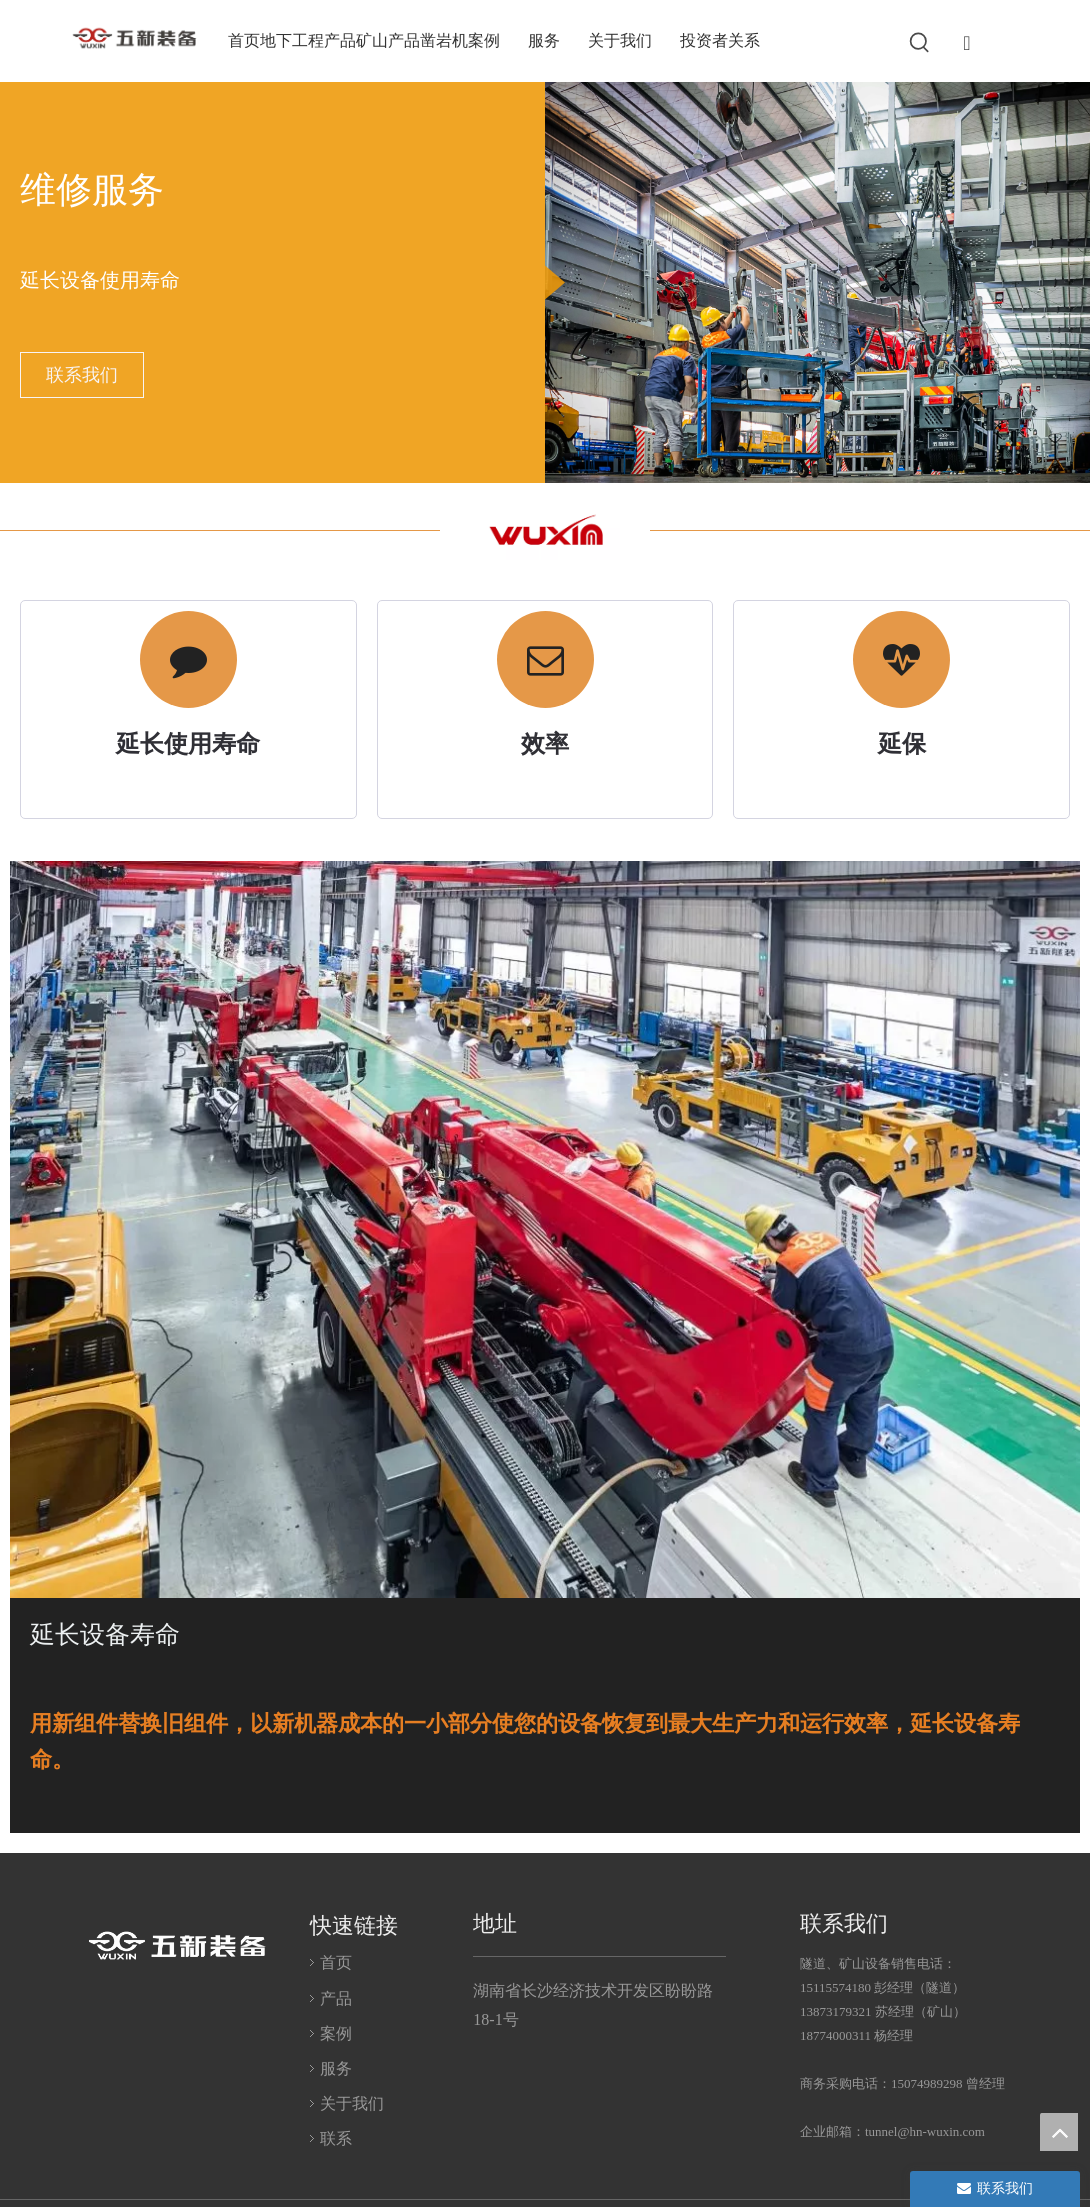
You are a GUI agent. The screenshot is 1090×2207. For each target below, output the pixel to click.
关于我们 (352, 2101)
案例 (336, 2030)
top (1059, 2132)
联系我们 (82, 375)
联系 (336, 2136)
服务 (336, 2066)
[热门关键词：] (920, 43)
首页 (336, 1960)
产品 (336, 1995)
